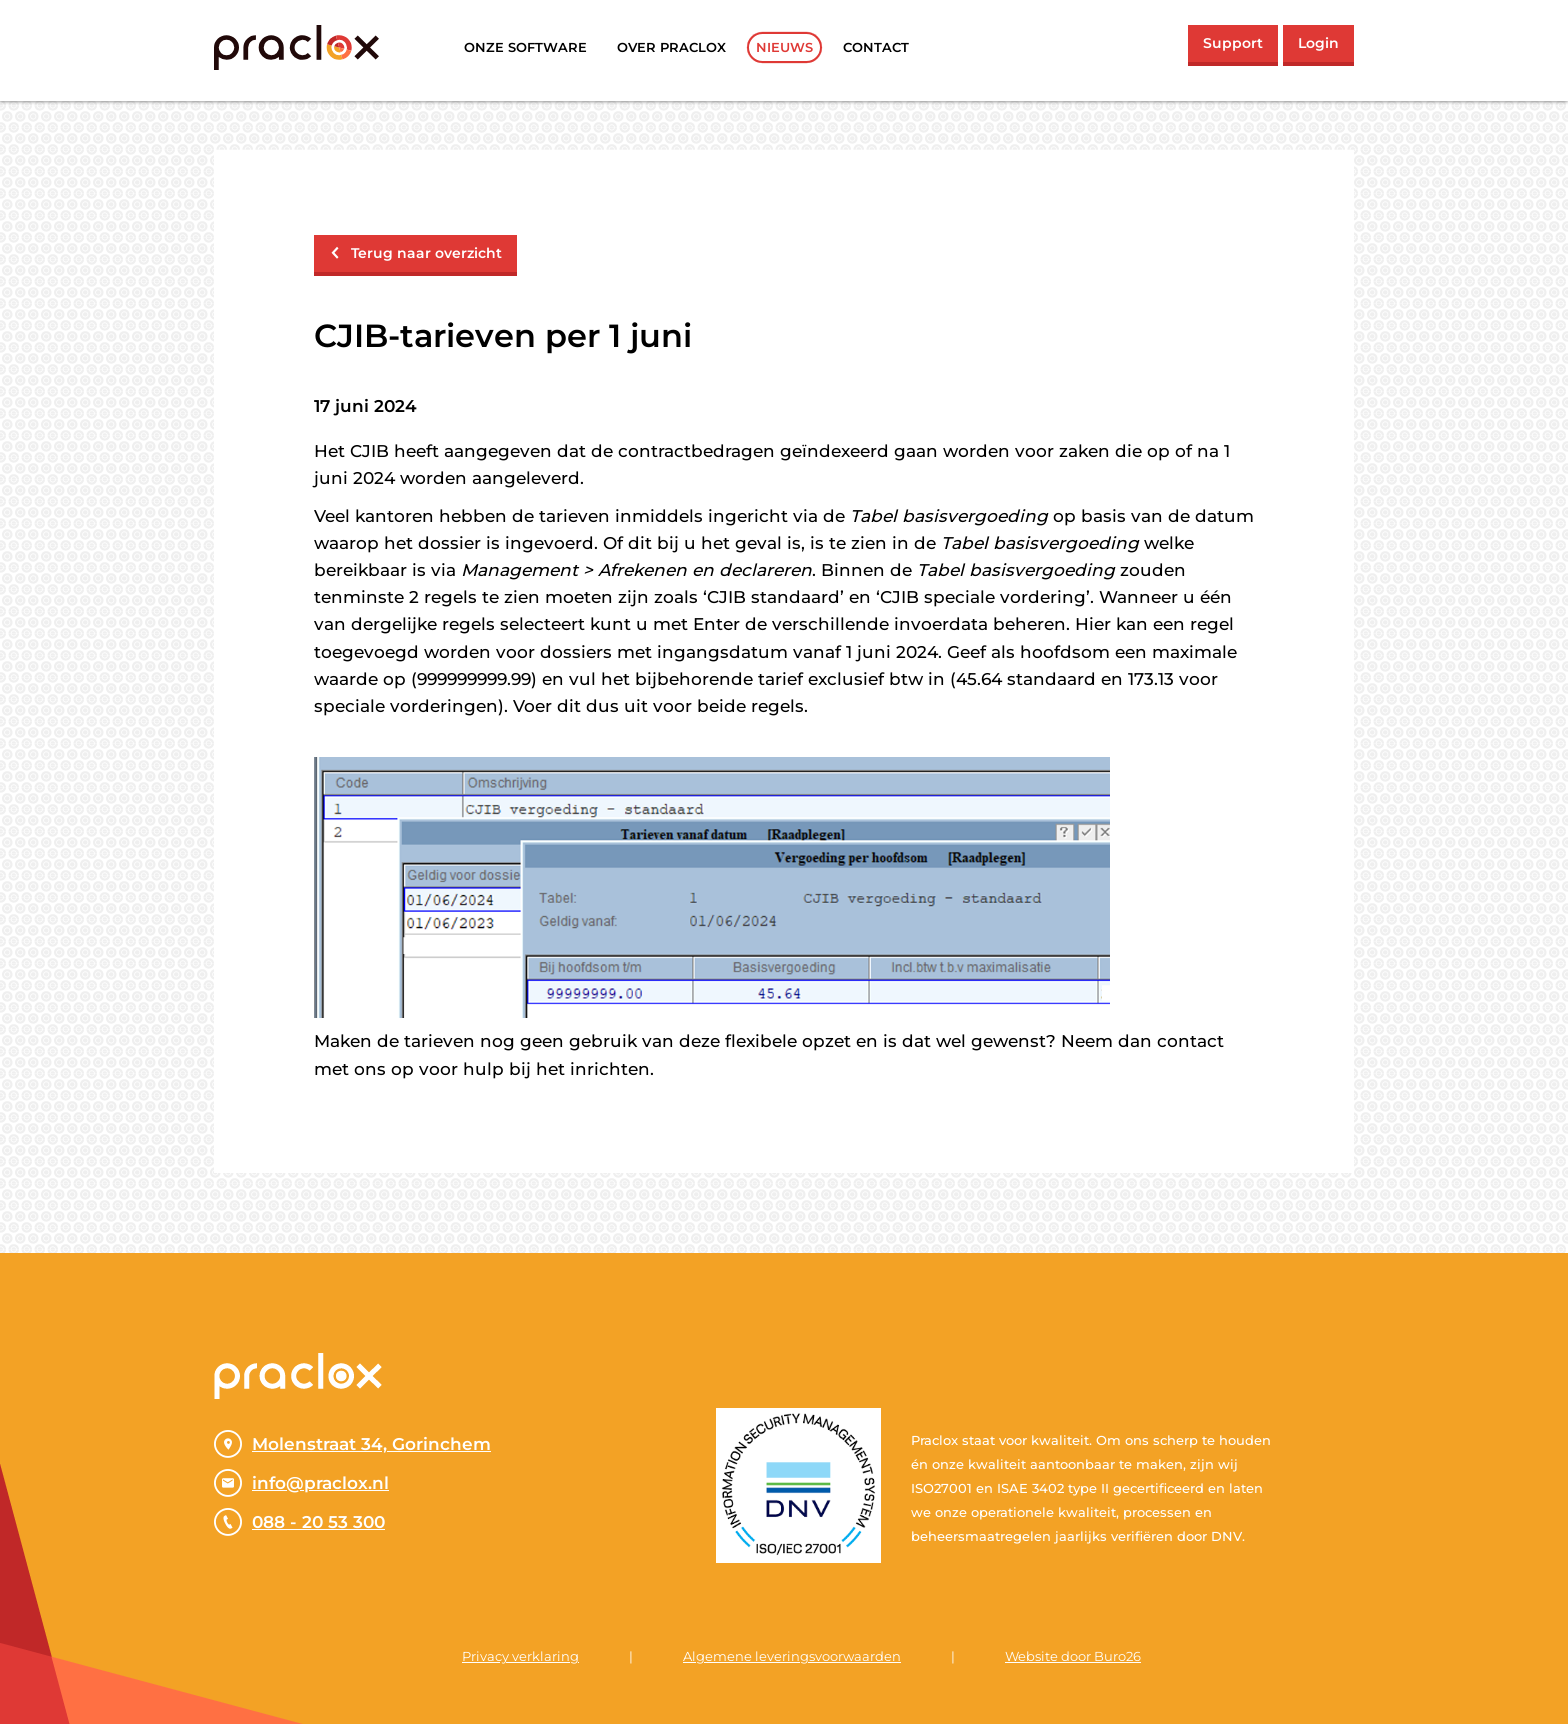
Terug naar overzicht (415, 253)
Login (1318, 43)
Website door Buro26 (1073, 1656)
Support (1233, 43)
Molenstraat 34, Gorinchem (352, 1444)
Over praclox (671, 47)
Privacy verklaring (520, 1656)
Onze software (525, 47)
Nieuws (784, 47)
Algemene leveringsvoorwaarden (792, 1656)
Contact (876, 47)
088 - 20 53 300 (299, 1522)
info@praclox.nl (301, 1483)
